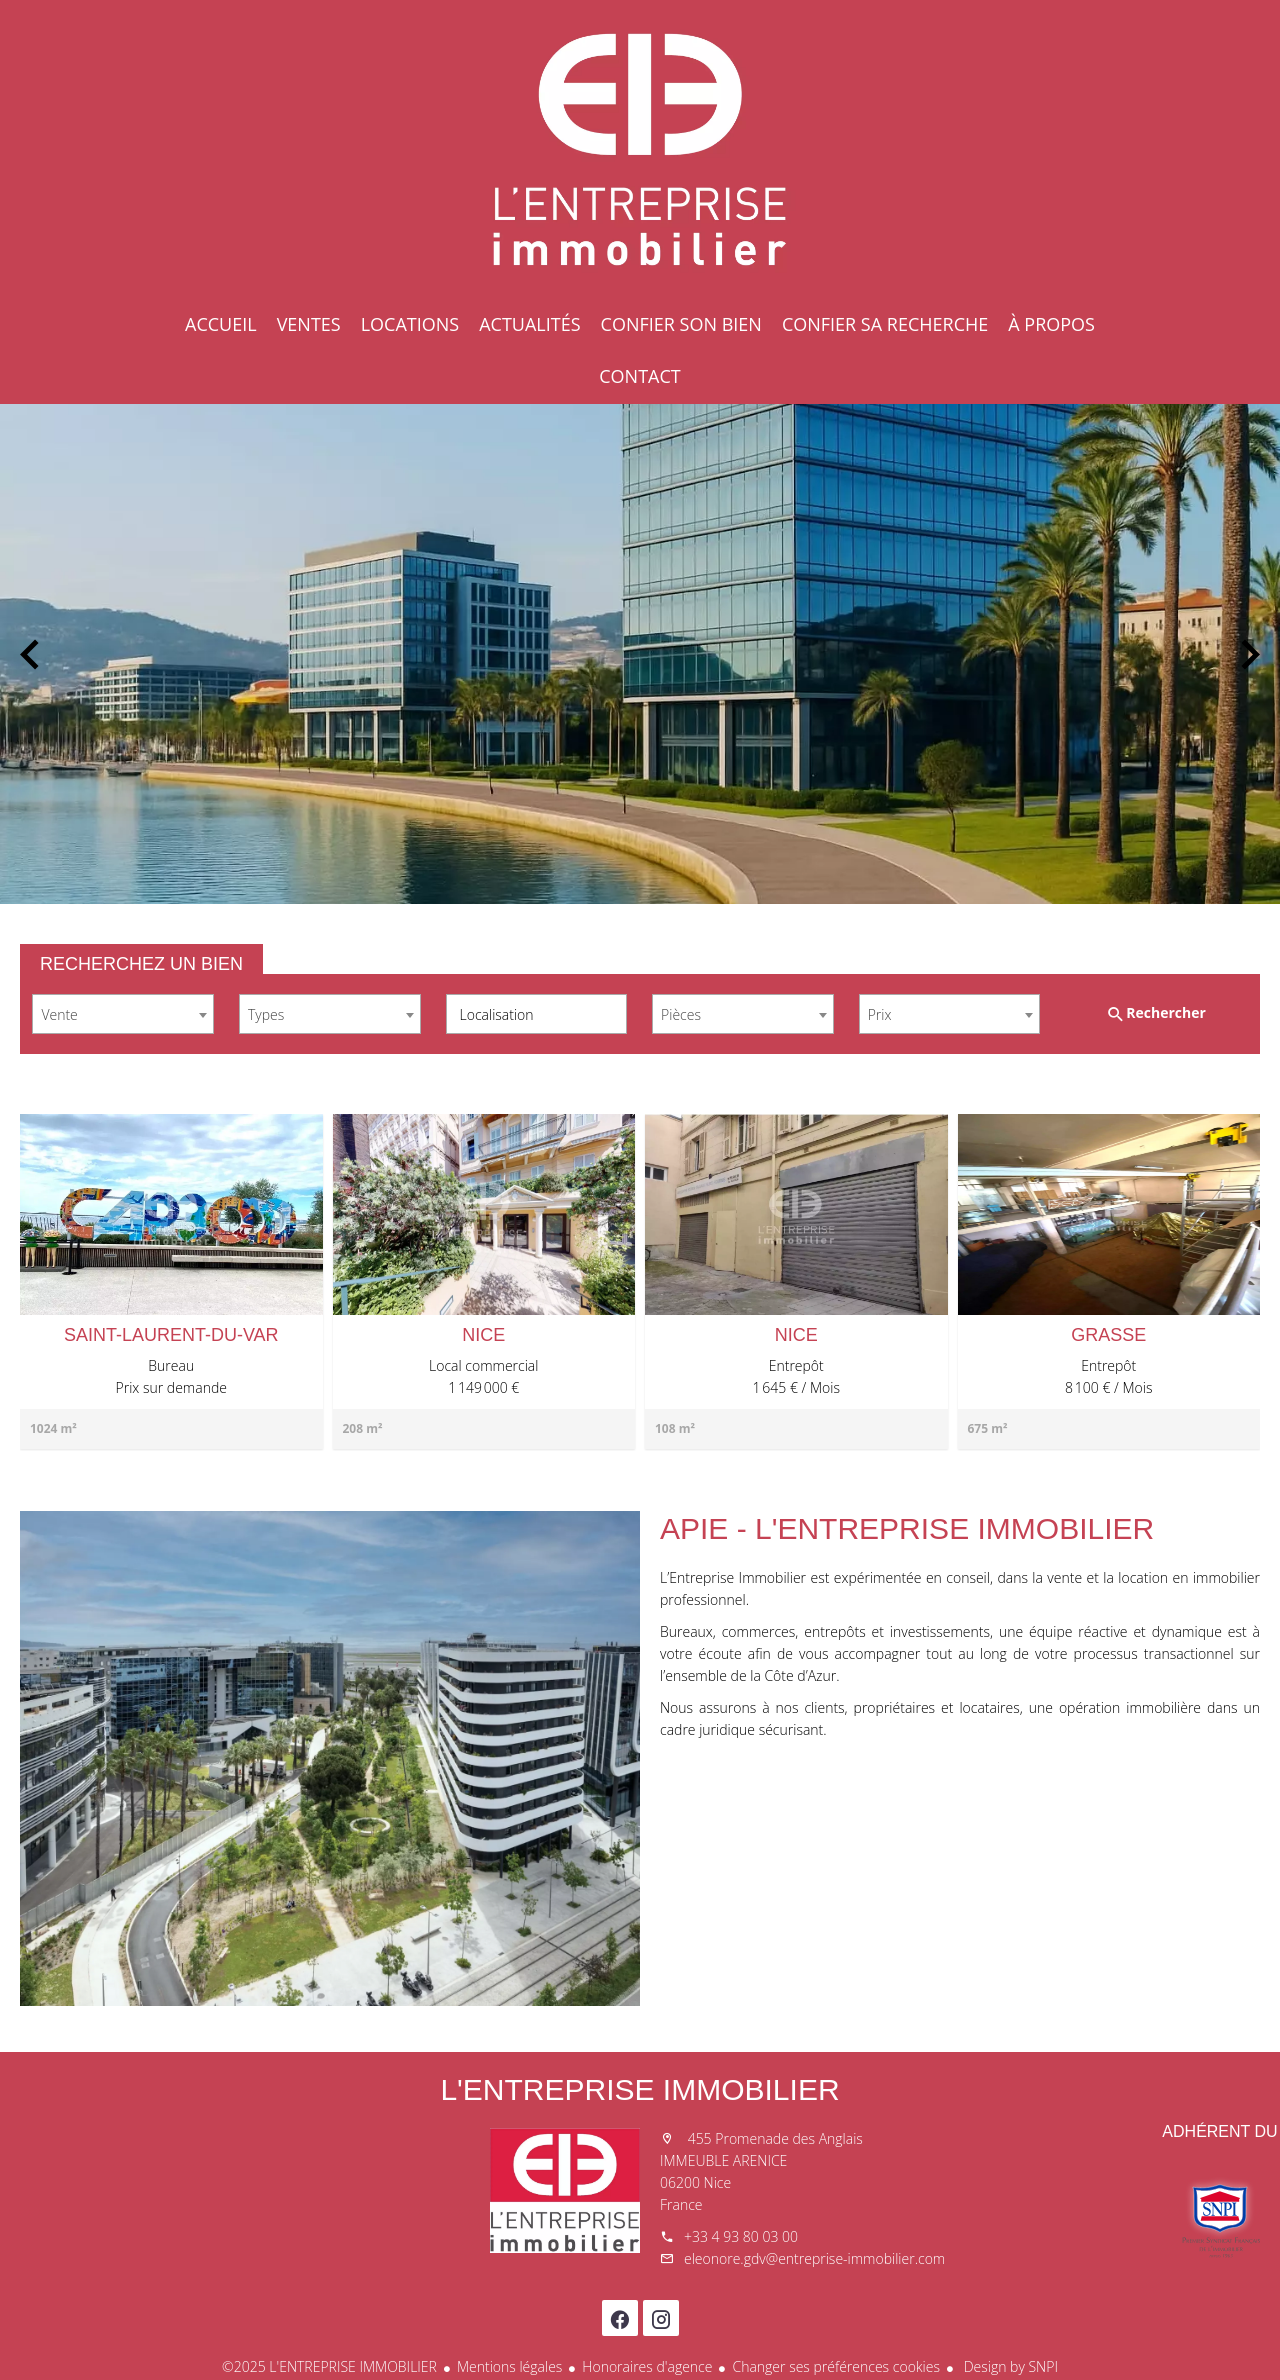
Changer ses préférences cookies (836, 2366)
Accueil (640, 150)
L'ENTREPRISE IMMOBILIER (639, 2089)
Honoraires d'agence (647, 2366)
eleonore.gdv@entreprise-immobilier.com (814, 2258)
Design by (1009, 2366)
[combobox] (123, 1014)
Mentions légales (509, 2366)
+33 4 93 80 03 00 (741, 2236)
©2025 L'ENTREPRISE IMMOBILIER (329, 2366)
